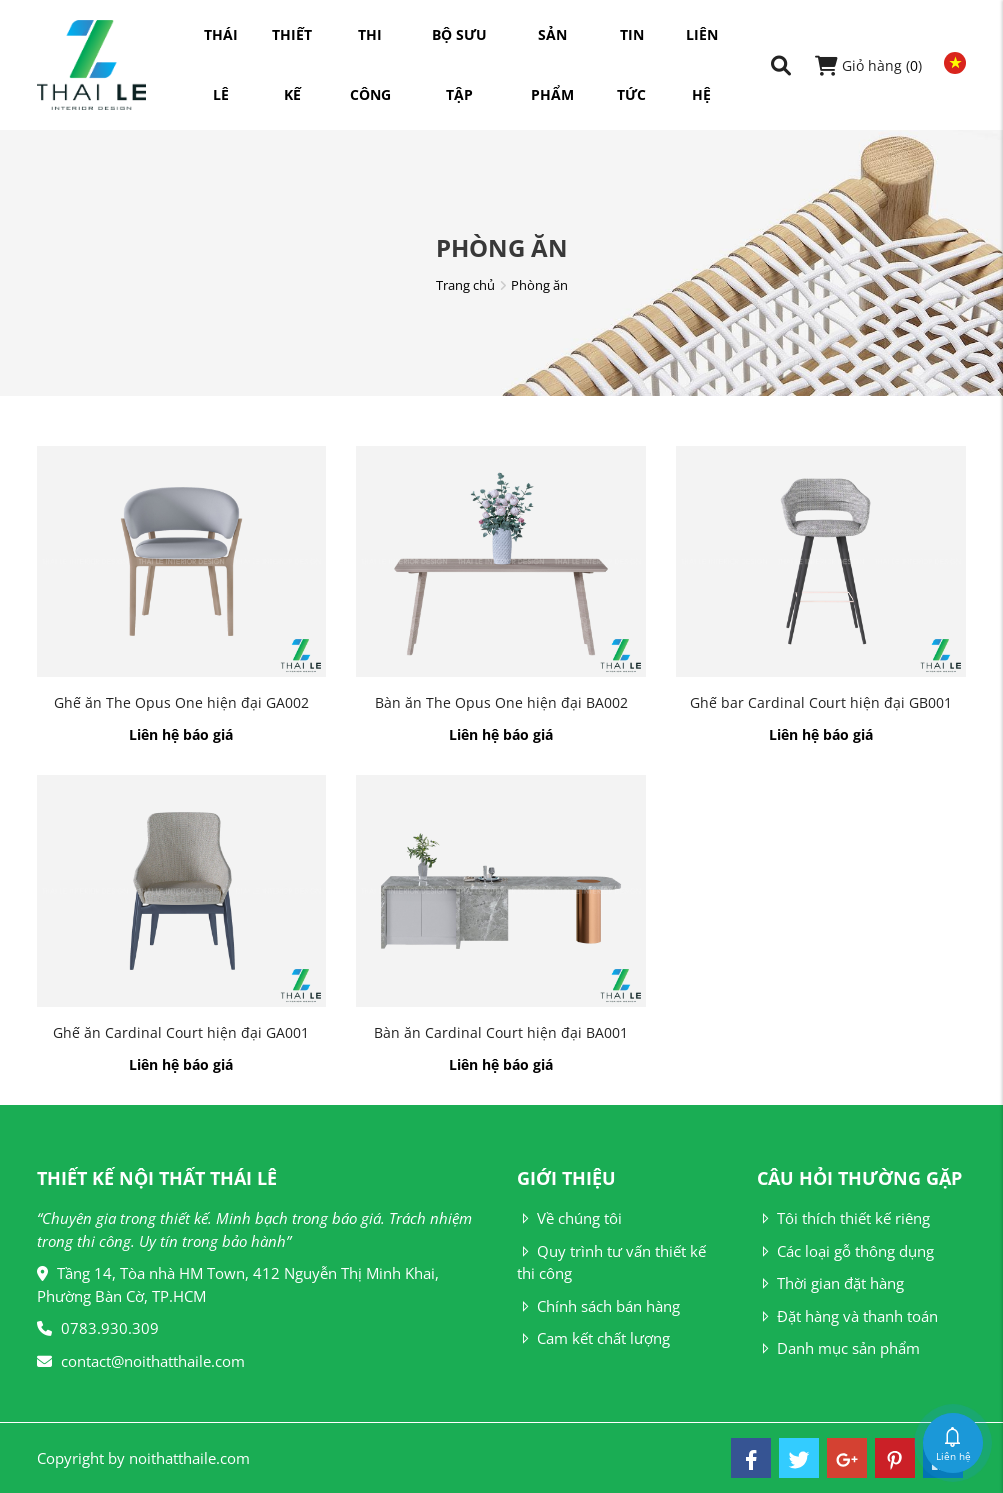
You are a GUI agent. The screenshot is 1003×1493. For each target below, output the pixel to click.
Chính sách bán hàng (598, 1306)
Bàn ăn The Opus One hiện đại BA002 (501, 702)
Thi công (370, 45)
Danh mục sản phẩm (838, 1348)
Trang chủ (465, 285)
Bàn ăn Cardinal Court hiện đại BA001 (501, 1032)
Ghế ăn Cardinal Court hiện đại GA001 (181, 1032)
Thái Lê (221, 45)
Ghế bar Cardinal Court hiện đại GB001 (821, 702)
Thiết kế (292, 45)
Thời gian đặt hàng (830, 1283)
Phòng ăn (539, 285)
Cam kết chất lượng (593, 1338)
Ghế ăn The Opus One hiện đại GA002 (181, 702)
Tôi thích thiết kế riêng (843, 1218)
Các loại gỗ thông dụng (845, 1251)
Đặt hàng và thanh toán (847, 1316)
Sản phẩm (552, 45)
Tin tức (631, 45)
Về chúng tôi (569, 1218)
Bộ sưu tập (459, 45)
